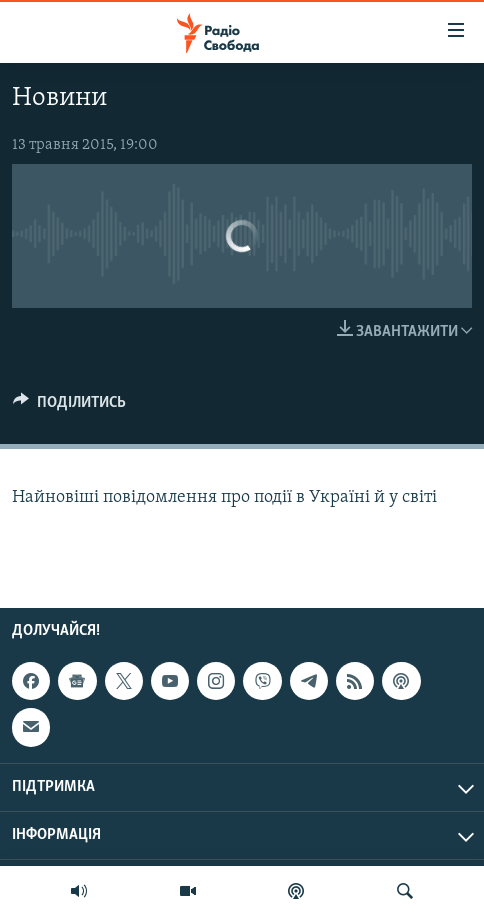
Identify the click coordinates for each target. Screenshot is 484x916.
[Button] (69, 407)
